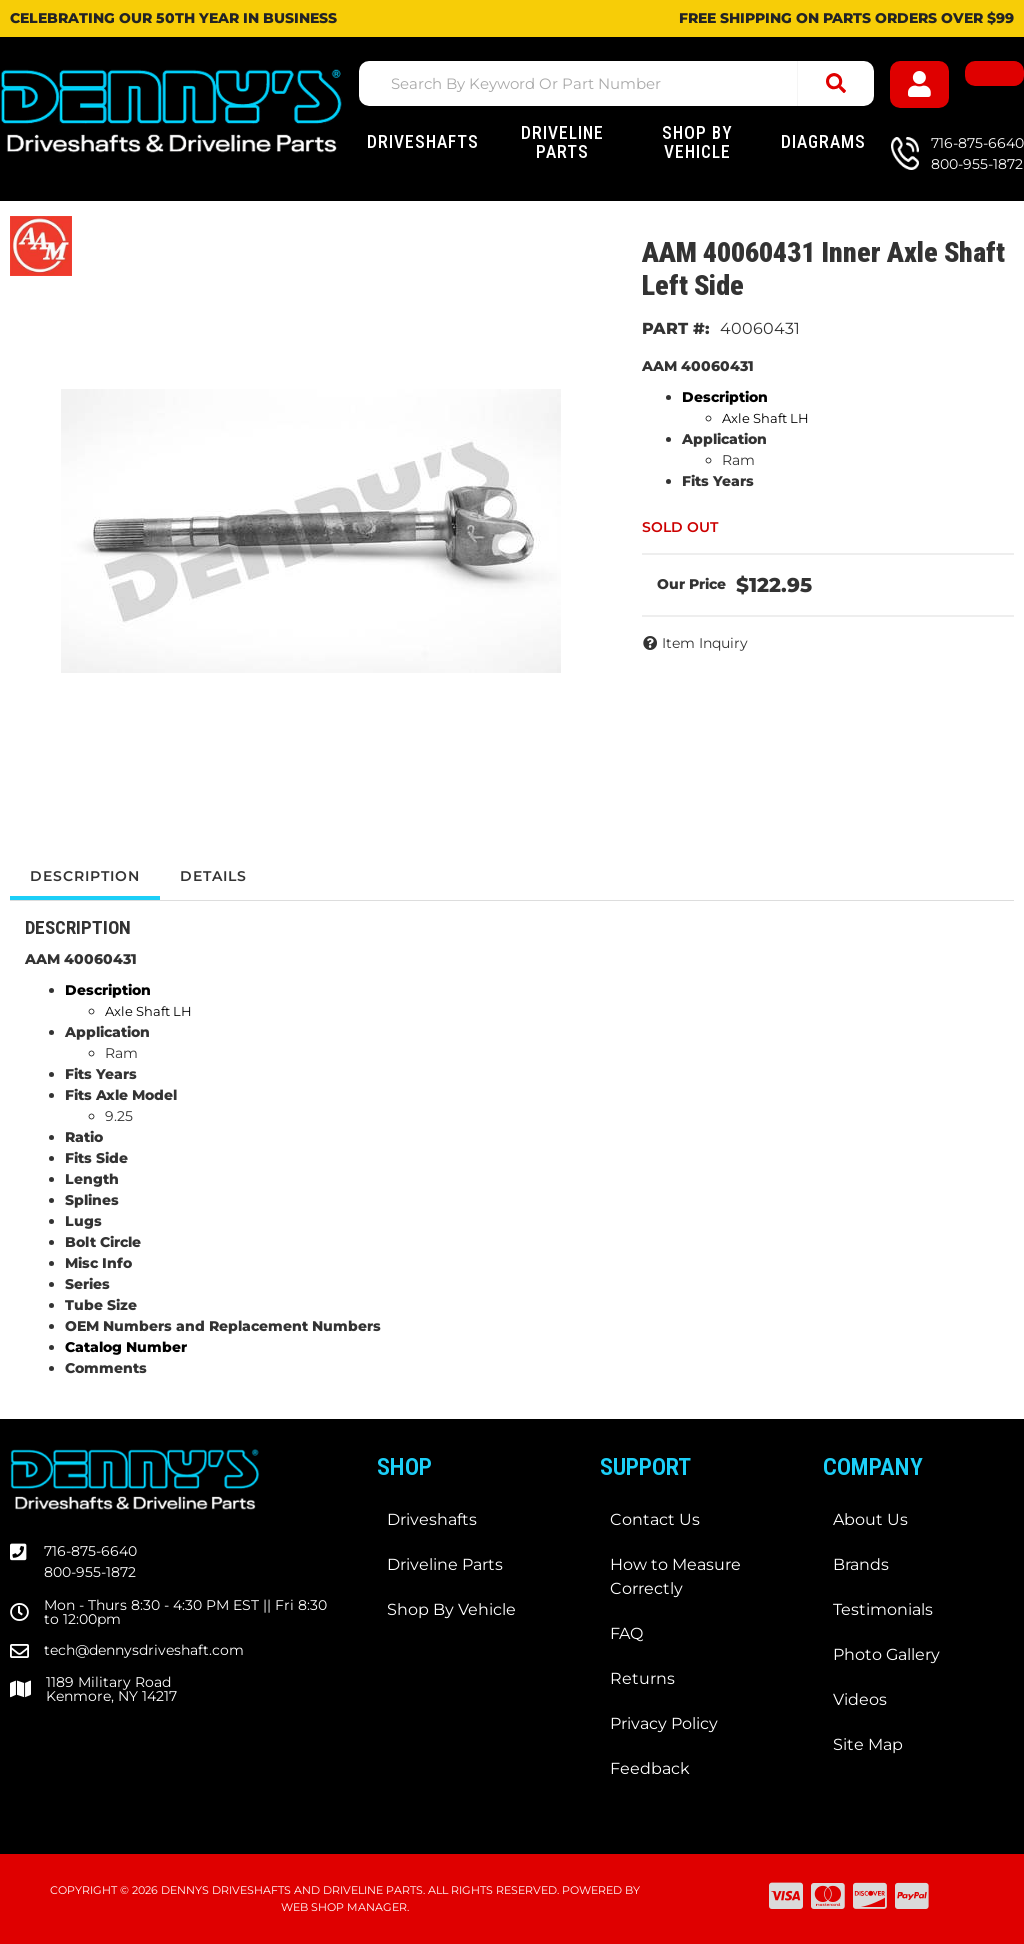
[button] (616, 83)
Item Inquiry (705, 643)
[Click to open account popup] (919, 84)
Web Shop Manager (344, 1907)
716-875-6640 (90, 1551)
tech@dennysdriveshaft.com (144, 1650)
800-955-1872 (90, 1572)
